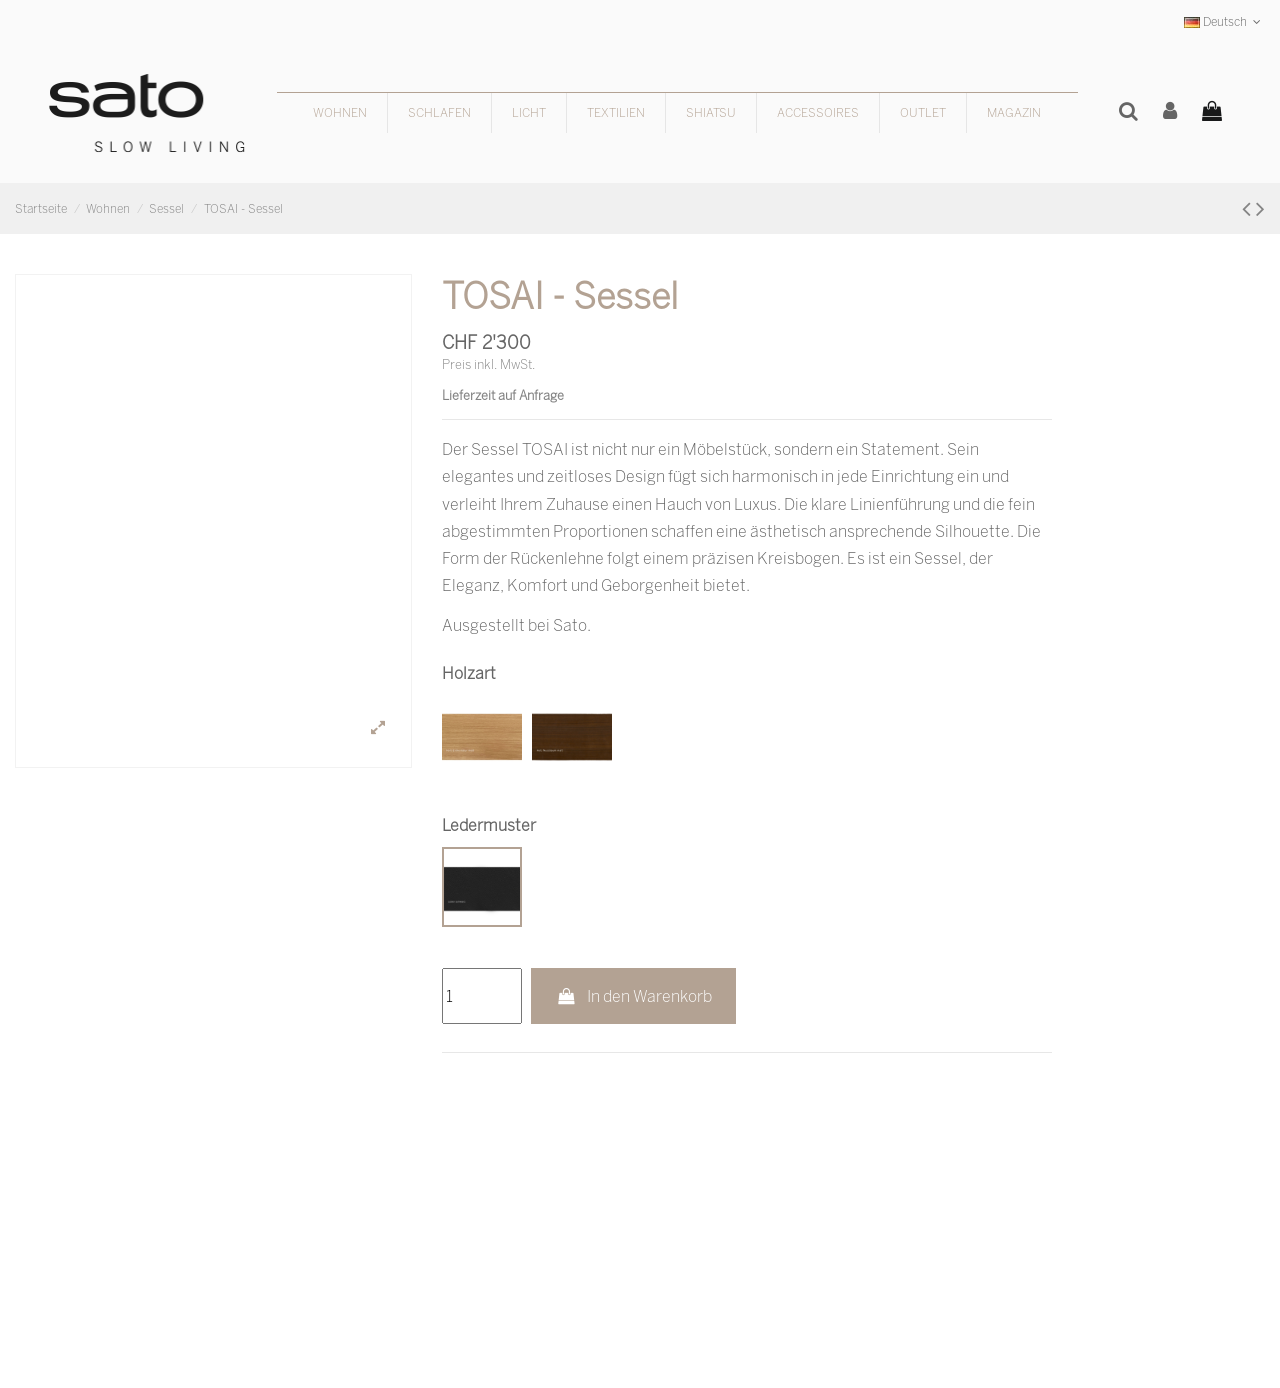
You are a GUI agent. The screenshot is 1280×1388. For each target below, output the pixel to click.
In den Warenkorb (633, 996)
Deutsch (1224, 21)
